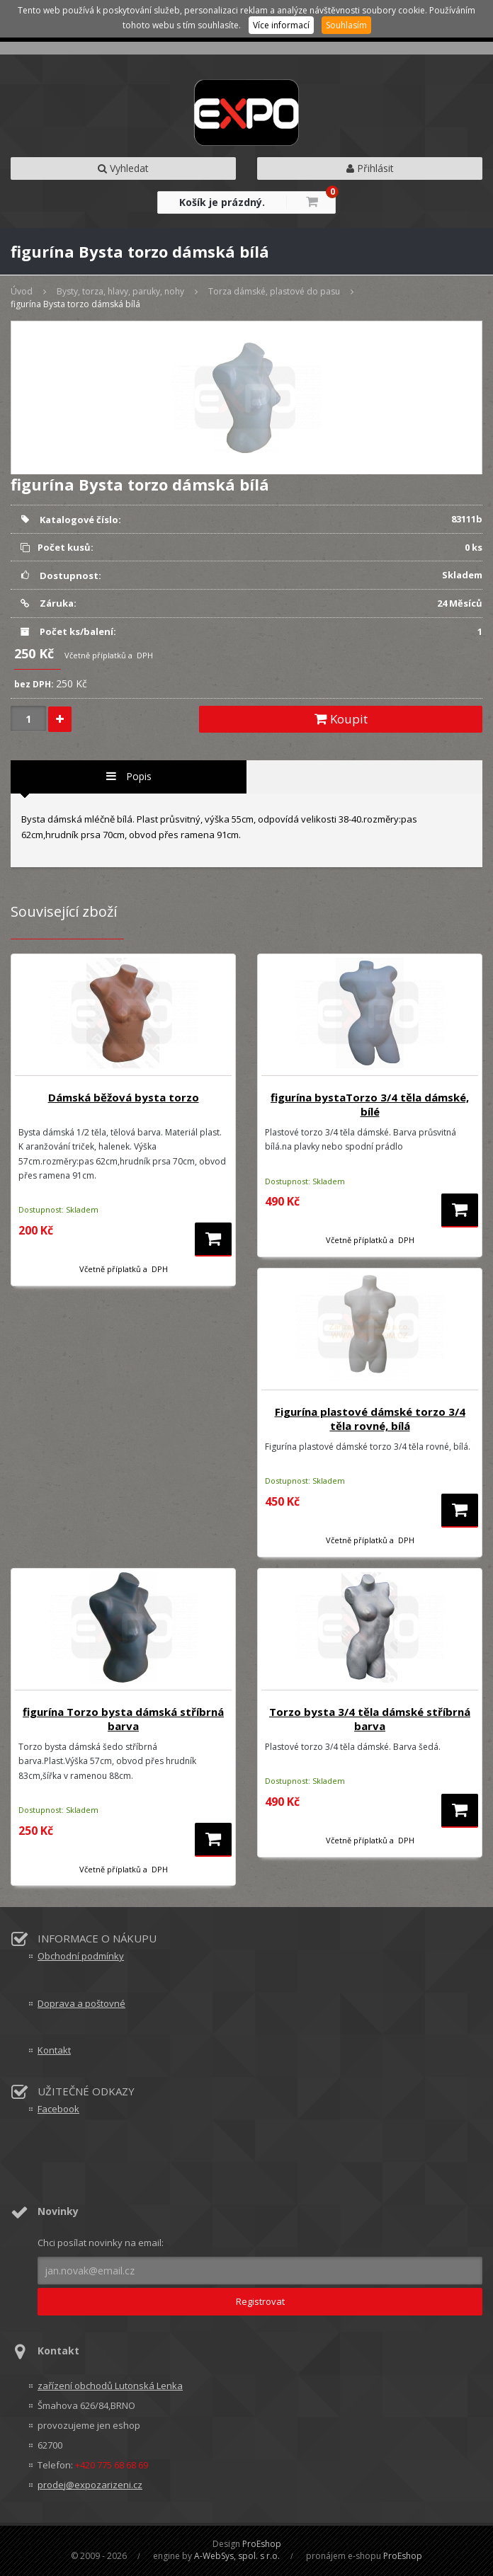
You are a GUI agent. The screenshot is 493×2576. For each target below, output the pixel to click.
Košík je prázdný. (222, 202)
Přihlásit (370, 168)
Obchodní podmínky (81, 1956)
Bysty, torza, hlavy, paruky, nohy (120, 291)
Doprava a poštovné (81, 2003)
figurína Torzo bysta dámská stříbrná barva (123, 1719)
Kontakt (54, 2050)
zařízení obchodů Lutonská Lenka (110, 2385)
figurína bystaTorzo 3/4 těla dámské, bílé (370, 1104)
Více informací (281, 25)
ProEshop (261, 2544)
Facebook (58, 2108)
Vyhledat (123, 168)
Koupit (341, 719)
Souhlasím (346, 25)
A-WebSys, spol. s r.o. (237, 2556)
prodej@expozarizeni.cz (90, 2484)
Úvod (22, 291)
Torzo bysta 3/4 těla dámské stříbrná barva (369, 1719)
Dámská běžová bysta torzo (123, 1097)
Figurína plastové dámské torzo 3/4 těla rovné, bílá (370, 1418)
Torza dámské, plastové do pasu (274, 291)
